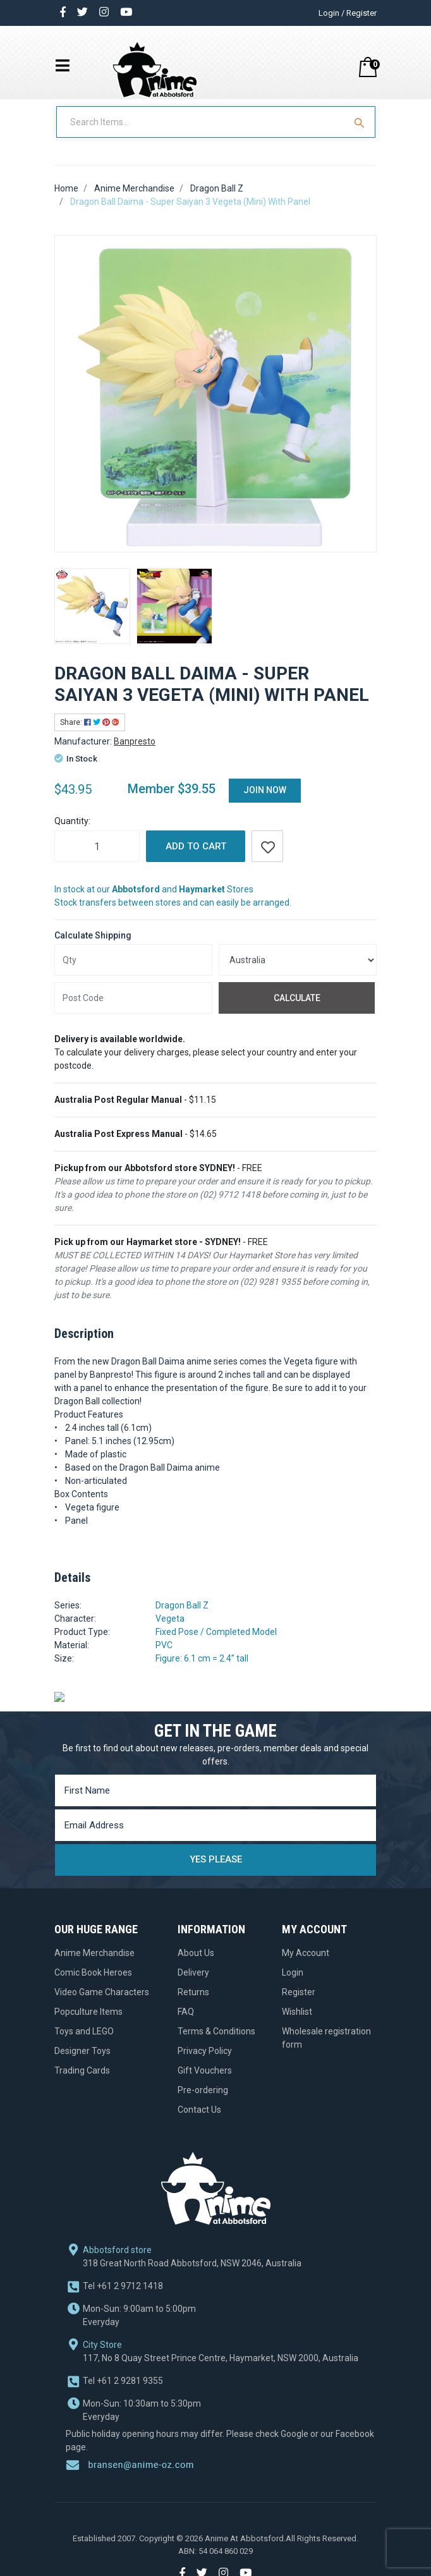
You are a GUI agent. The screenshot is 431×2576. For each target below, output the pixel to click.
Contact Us (199, 2122)
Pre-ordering (203, 2103)
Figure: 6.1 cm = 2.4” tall (201, 1671)
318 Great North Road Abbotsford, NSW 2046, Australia (192, 2216)
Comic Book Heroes (93, 1985)
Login (292, 1985)
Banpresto (134, 754)
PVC (164, 1658)
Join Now (264, 803)
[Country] (298, 972)
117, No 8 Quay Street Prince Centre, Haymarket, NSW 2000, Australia (220, 2311)
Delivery (193, 1985)
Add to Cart (196, 859)
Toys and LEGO (84, 2044)
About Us (196, 1965)
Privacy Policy (205, 2063)
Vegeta (170, 1631)
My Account (305, 1965)
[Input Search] (202, 134)
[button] (267, 859)
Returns (193, 2005)
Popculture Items (88, 2024)
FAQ (186, 2024)
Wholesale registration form (326, 2050)
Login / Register (348, 13)
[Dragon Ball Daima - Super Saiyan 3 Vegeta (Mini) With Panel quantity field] (97, 859)
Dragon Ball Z (182, 1618)
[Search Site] (361, 134)
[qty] (133, 972)
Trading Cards (82, 2083)
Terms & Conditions (216, 2044)
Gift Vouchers (205, 2083)
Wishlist (297, 2024)
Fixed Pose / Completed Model (216, 1644)
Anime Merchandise (94, 1965)
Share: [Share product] (89, 735)
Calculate (297, 1010)
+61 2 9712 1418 (123, 2239)
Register (298, 2005)
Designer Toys (82, 2063)
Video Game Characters (101, 2005)
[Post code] (133, 1010)
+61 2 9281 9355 (123, 2334)
